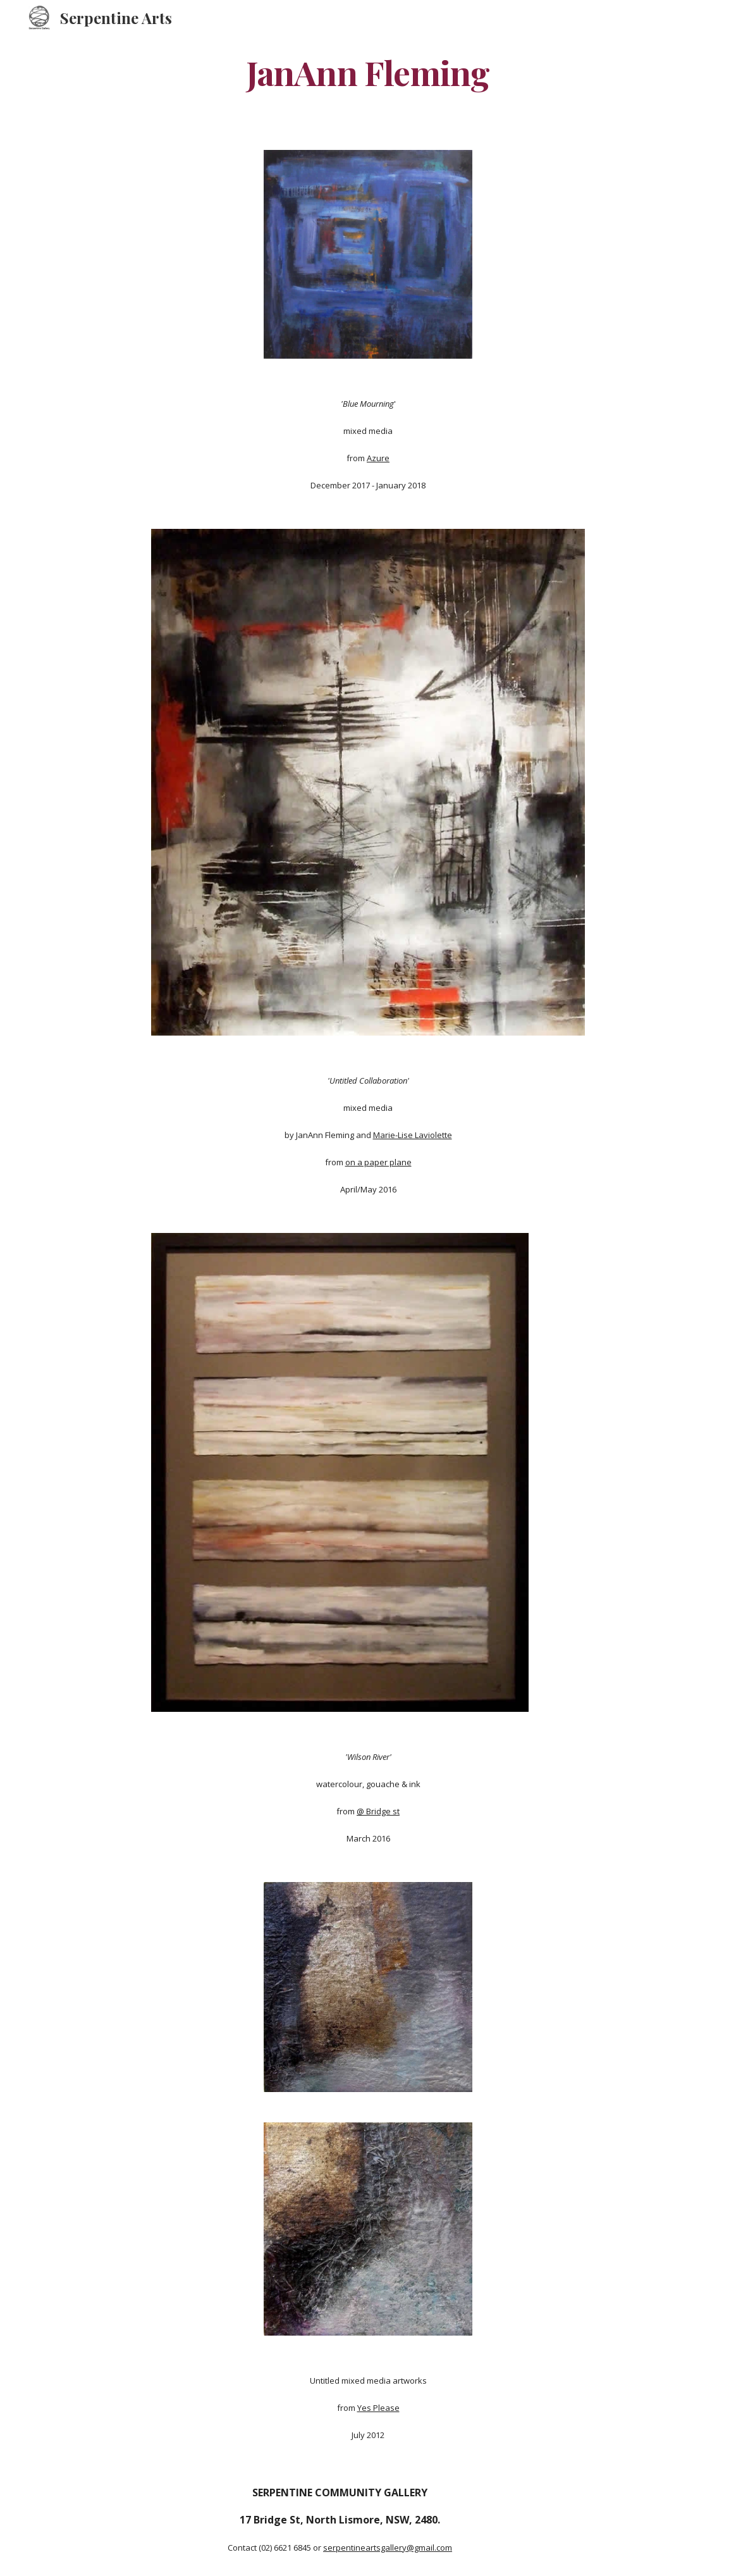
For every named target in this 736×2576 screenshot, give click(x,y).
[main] (367, 71)
